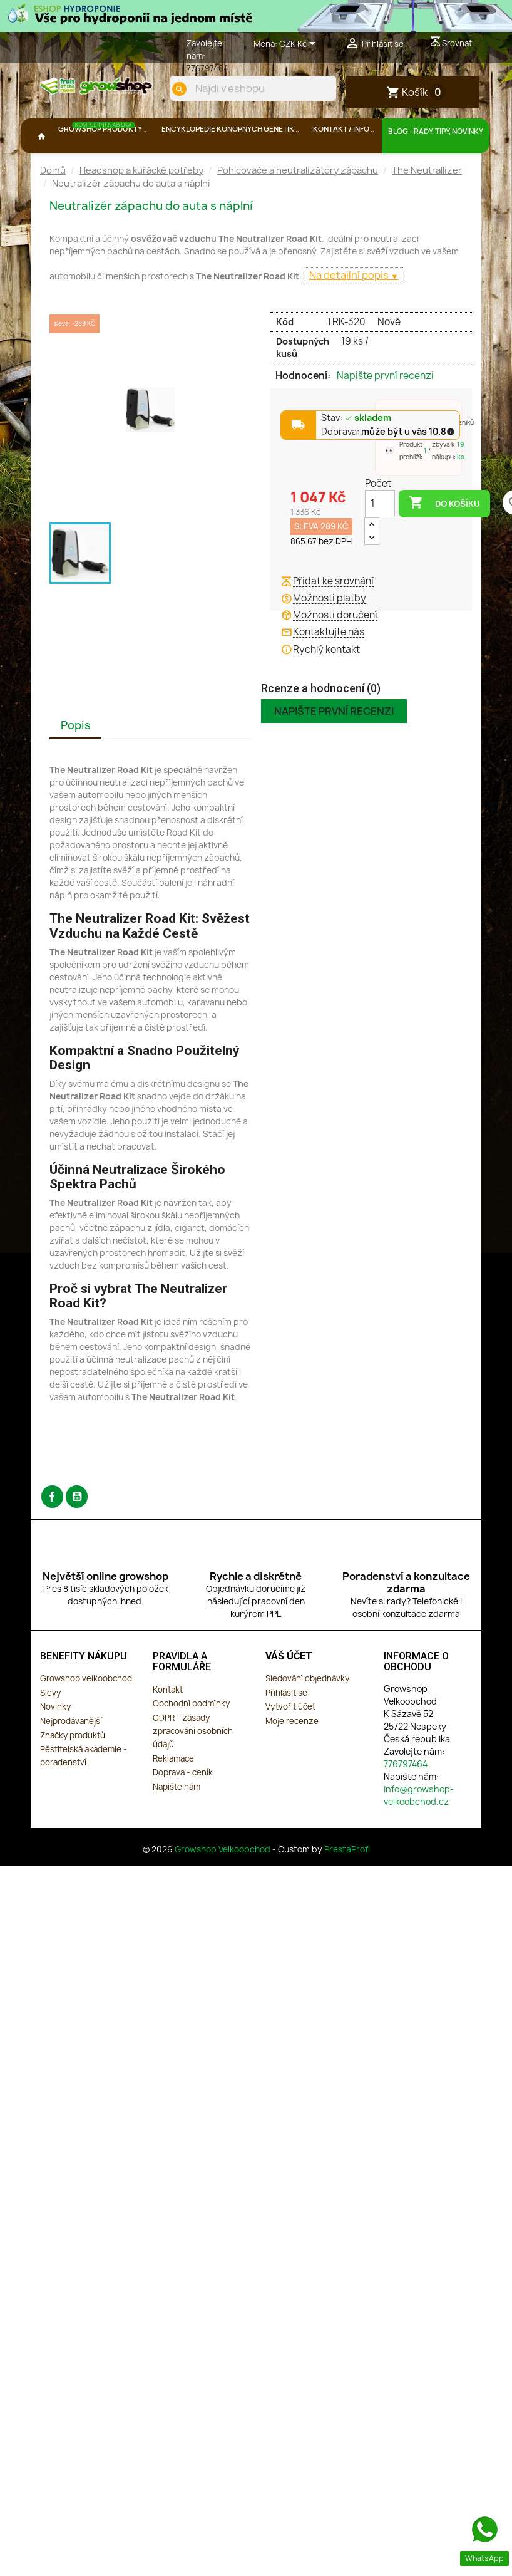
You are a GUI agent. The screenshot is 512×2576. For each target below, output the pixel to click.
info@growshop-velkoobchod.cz (419, 1827)
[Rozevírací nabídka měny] (299, 44)
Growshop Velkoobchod (223, 1882)
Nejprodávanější (71, 1753)
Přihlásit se (286, 1725)
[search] (314, 131)
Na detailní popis (350, 308)
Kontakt (168, 1722)
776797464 (207, 68)
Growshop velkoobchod (86, 1710)
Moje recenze (292, 1753)
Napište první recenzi (385, 408)
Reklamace (173, 1791)
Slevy (50, 1725)
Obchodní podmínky (191, 1736)
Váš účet (288, 1689)
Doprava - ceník (183, 1804)
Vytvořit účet (290, 1739)
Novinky (55, 1739)
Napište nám (176, 1819)
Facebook (52, 1529)
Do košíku (444, 535)
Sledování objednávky (307, 1710)
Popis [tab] (76, 758)
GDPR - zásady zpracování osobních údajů (193, 1763)
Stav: (356, 451)
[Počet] (380, 536)
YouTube (77, 1529)
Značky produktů (72, 1768)
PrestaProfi (347, 1882)
